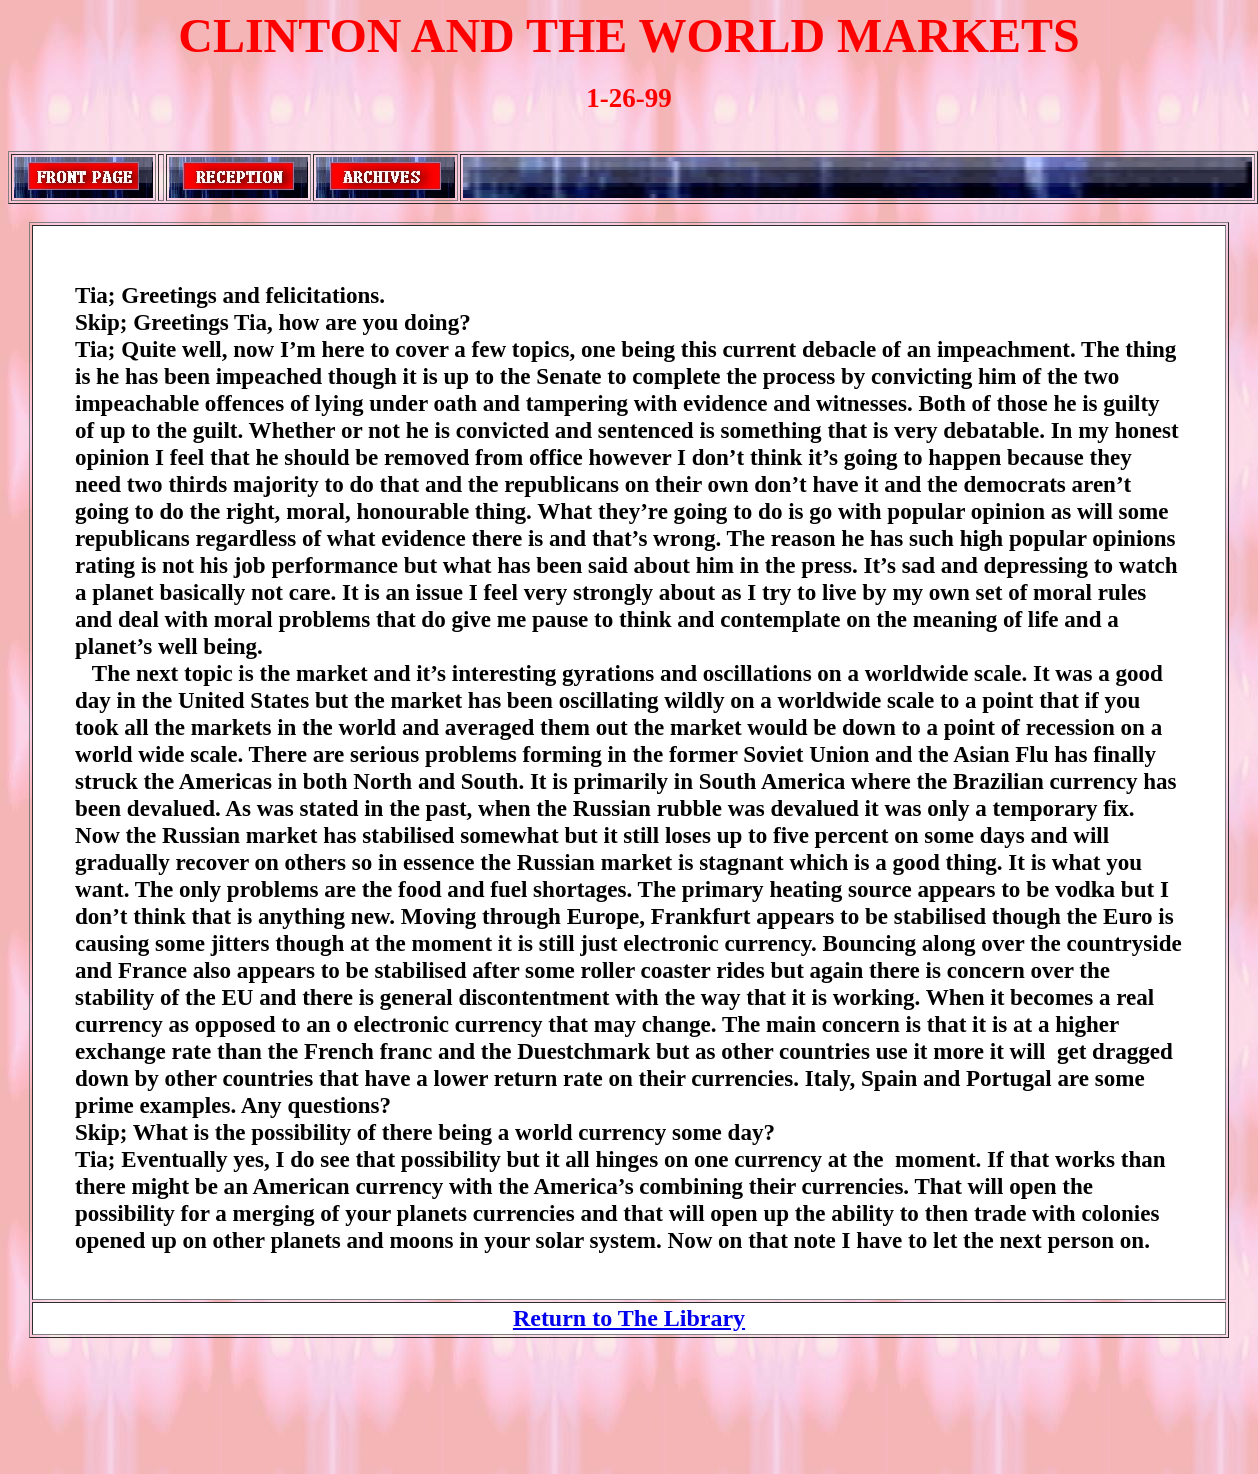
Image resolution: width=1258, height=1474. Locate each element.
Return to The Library (629, 1318)
